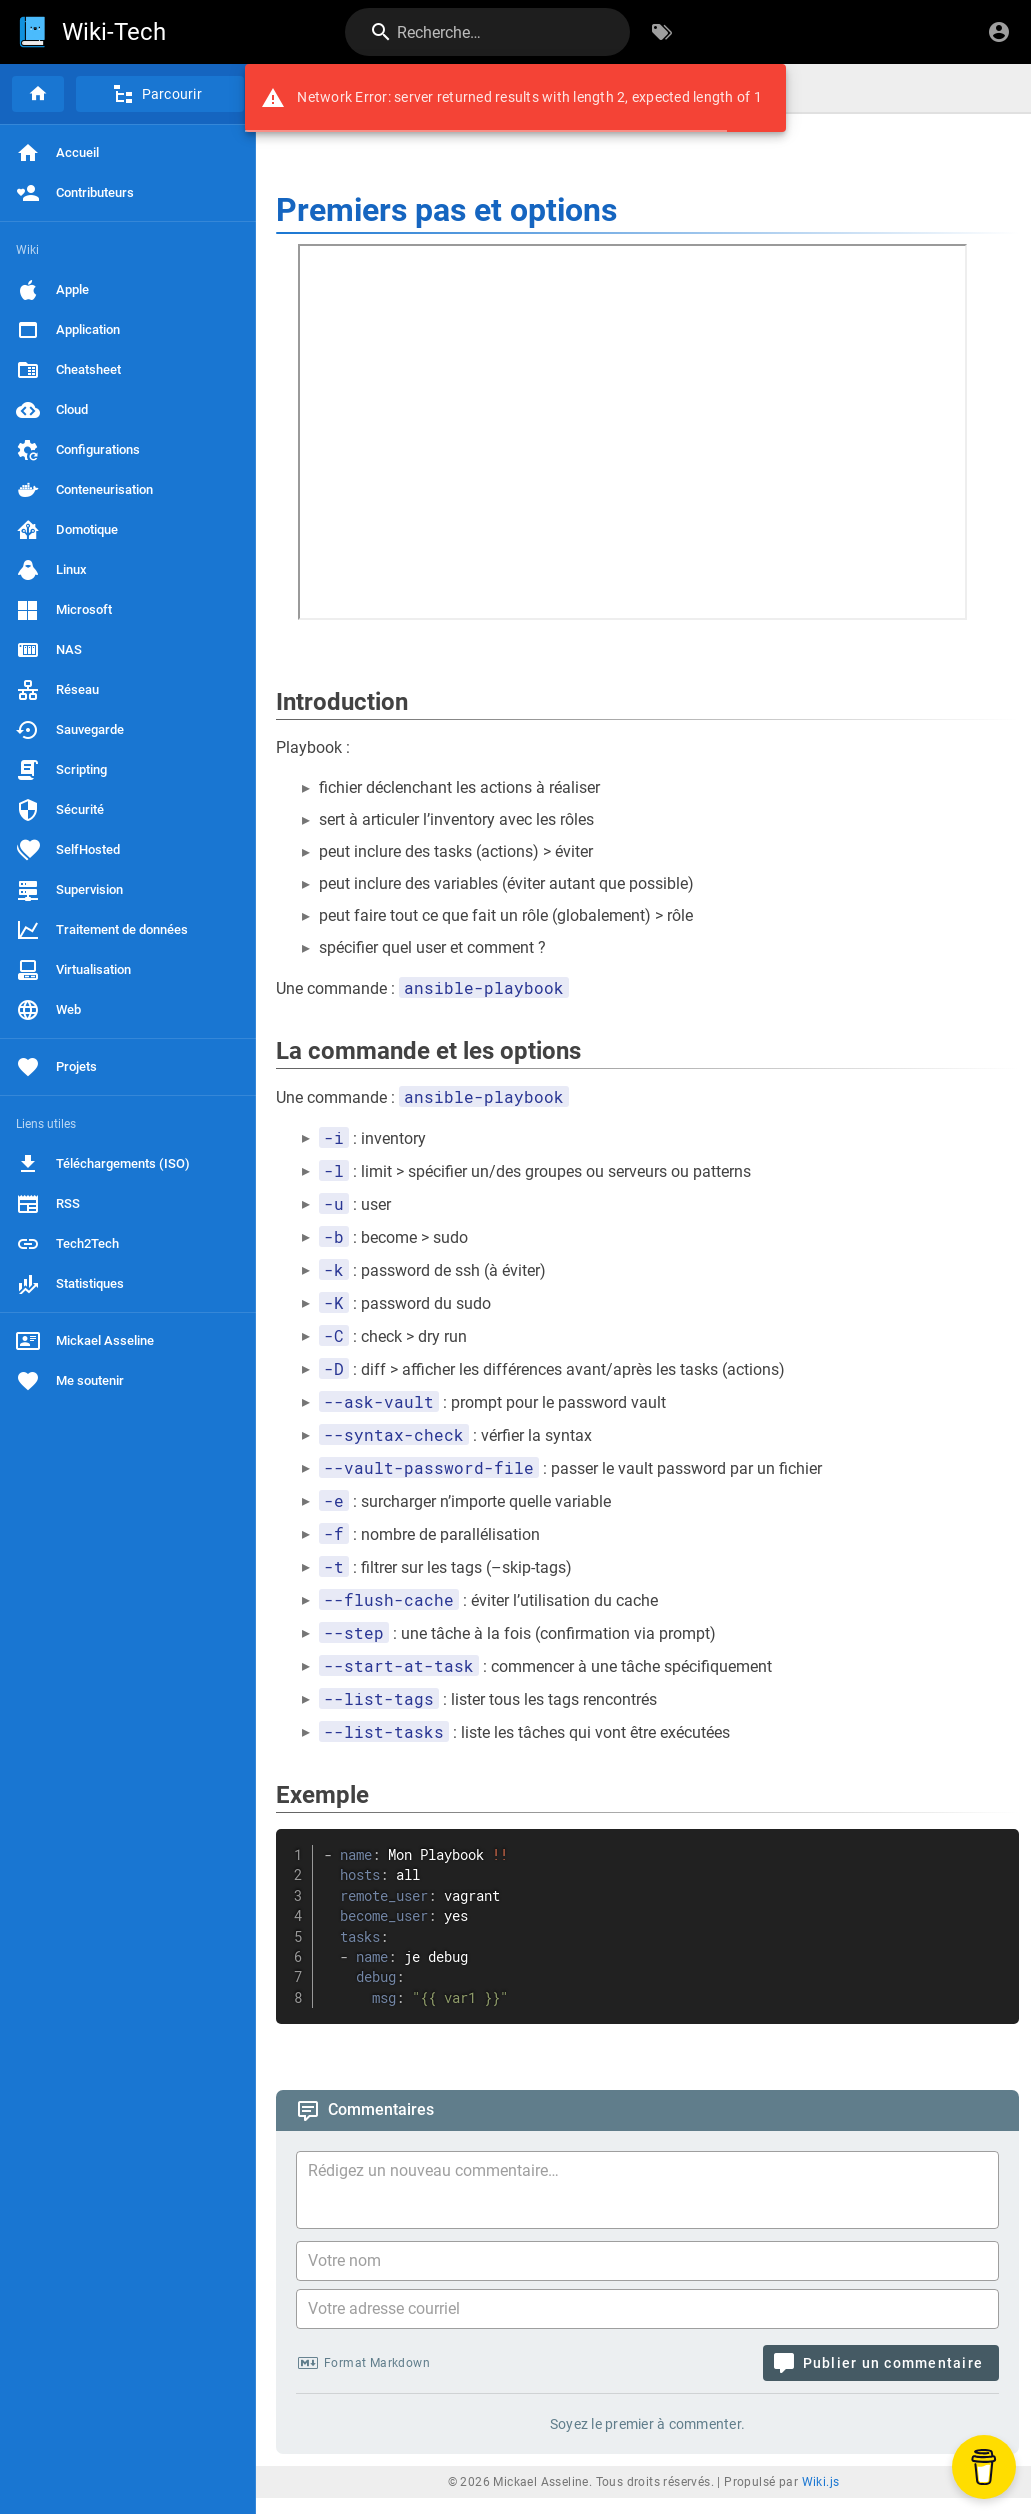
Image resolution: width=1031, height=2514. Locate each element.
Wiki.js (821, 2482)
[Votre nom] (647, 2261)
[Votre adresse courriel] (647, 2309)
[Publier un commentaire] (881, 2363)
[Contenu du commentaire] (653, 2193)
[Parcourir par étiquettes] (662, 32)
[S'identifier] (999, 32)
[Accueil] (38, 94)
